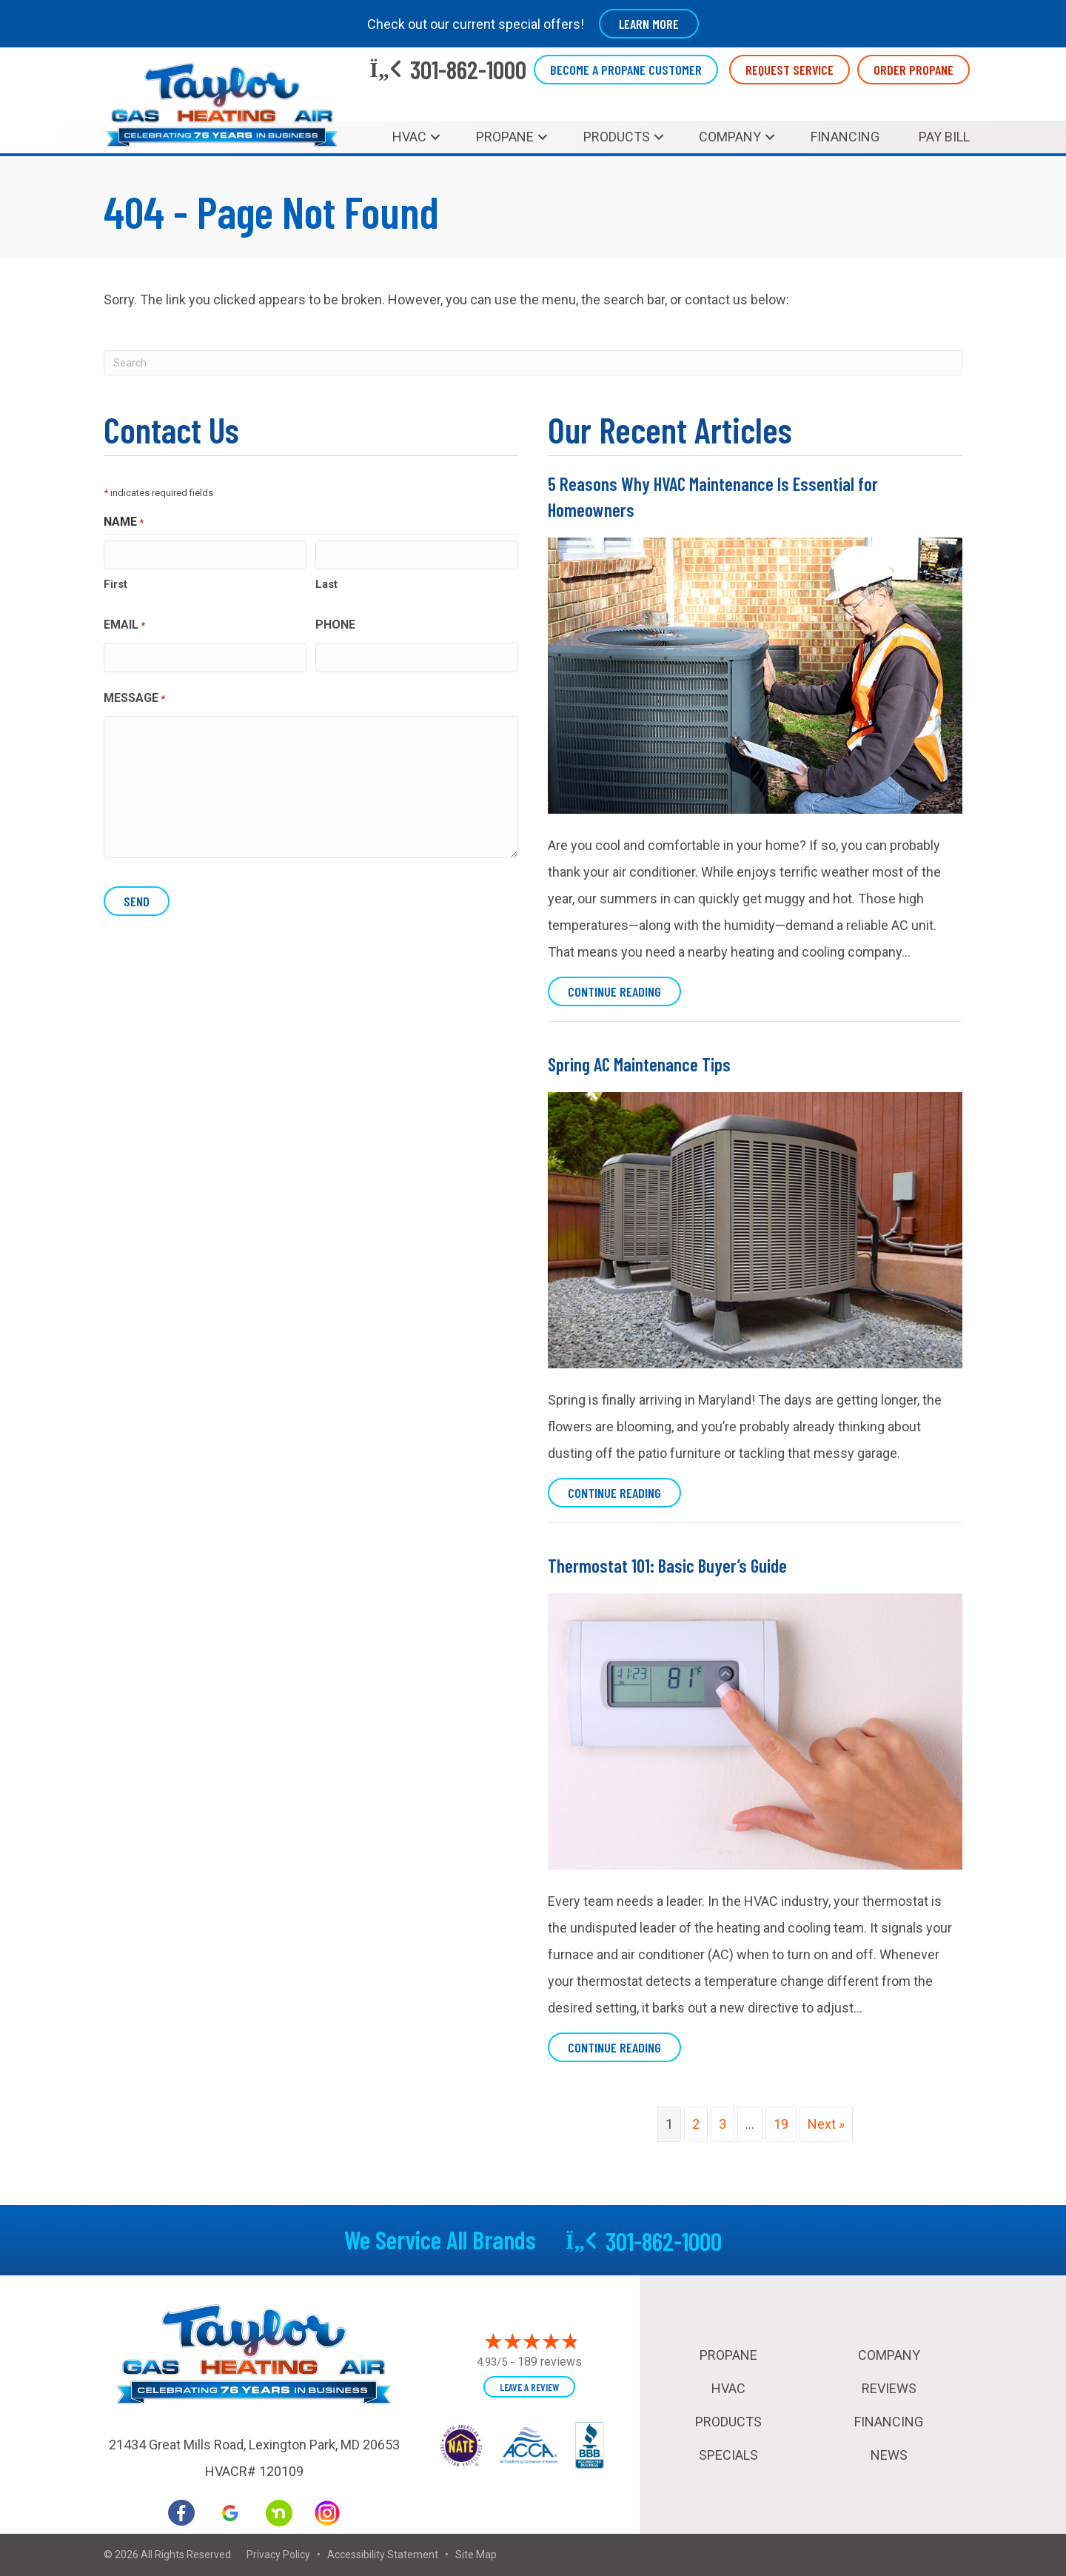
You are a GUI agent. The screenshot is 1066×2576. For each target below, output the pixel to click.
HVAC (409, 136)
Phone (335, 625)
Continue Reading (624, 991)
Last (326, 584)
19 (781, 2124)
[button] (435, 137)
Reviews (889, 2388)
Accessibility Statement (382, 2554)
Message (134, 698)
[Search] (533, 362)
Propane (505, 136)
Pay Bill (944, 136)
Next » (826, 2124)
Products (616, 136)
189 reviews (549, 2362)
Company (730, 136)
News (889, 2455)
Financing (845, 136)
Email (124, 625)
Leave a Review (529, 2387)
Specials (728, 2455)
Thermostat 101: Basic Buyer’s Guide (667, 1565)
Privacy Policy (278, 2554)
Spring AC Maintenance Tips (639, 1064)
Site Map (476, 2554)
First (115, 584)
